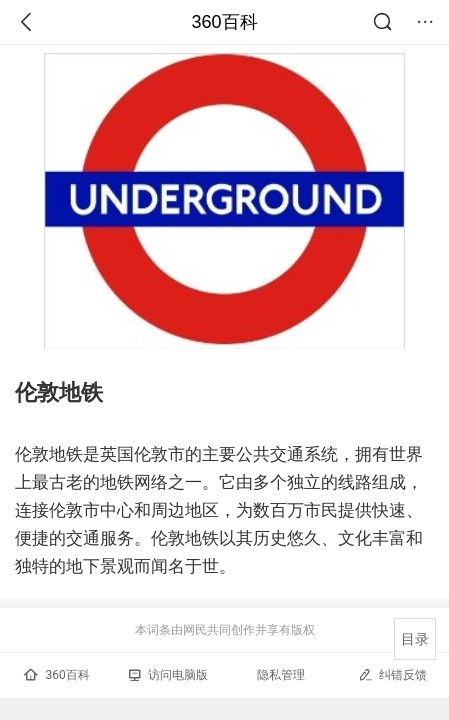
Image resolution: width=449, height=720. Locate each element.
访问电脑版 (168, 675)
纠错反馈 (392, 674)
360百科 (224, 22)
